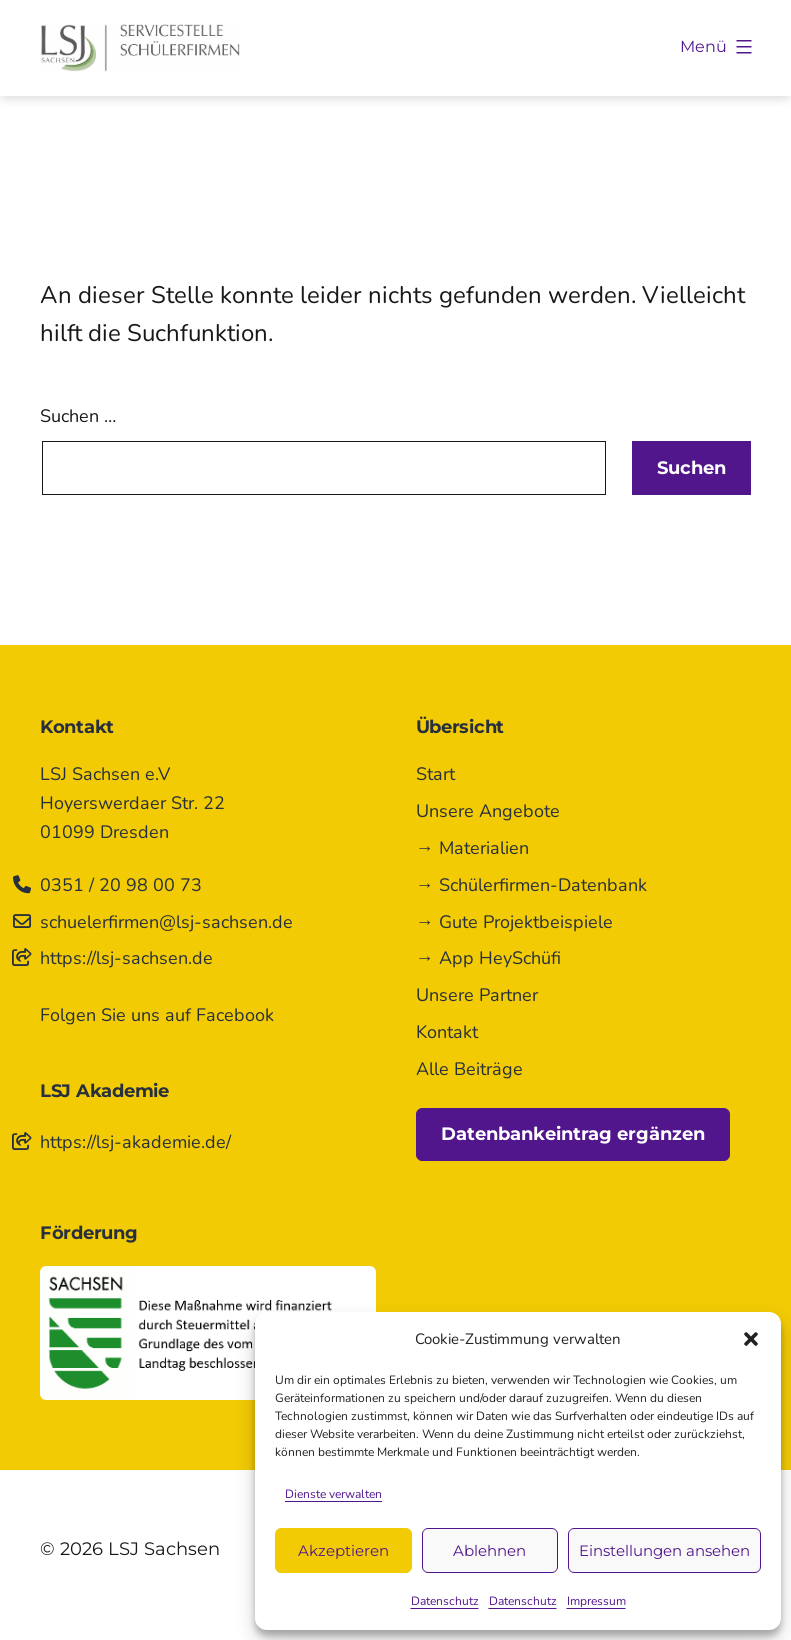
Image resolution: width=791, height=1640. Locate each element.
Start (435, 774)
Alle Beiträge (469, 1069)
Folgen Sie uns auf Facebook (157, 1015)
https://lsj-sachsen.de (126, 958)
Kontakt (447, 1032)
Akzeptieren (343, 1550)
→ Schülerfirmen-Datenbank (531, 885)
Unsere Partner (477, 995)
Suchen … (78, 416)
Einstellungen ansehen (664, 1550)
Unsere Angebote (488, 811)
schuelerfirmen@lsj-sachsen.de (166, 922)
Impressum (596, 1601)
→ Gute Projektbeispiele (514, 922)
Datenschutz (445, 1601)
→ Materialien (472, 848)
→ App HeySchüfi (488, 958)
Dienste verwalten (333, 1494)
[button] (751, 1339)
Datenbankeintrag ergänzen (573, 1134)
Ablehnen (489, 1550)
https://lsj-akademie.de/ (135, 1142)
